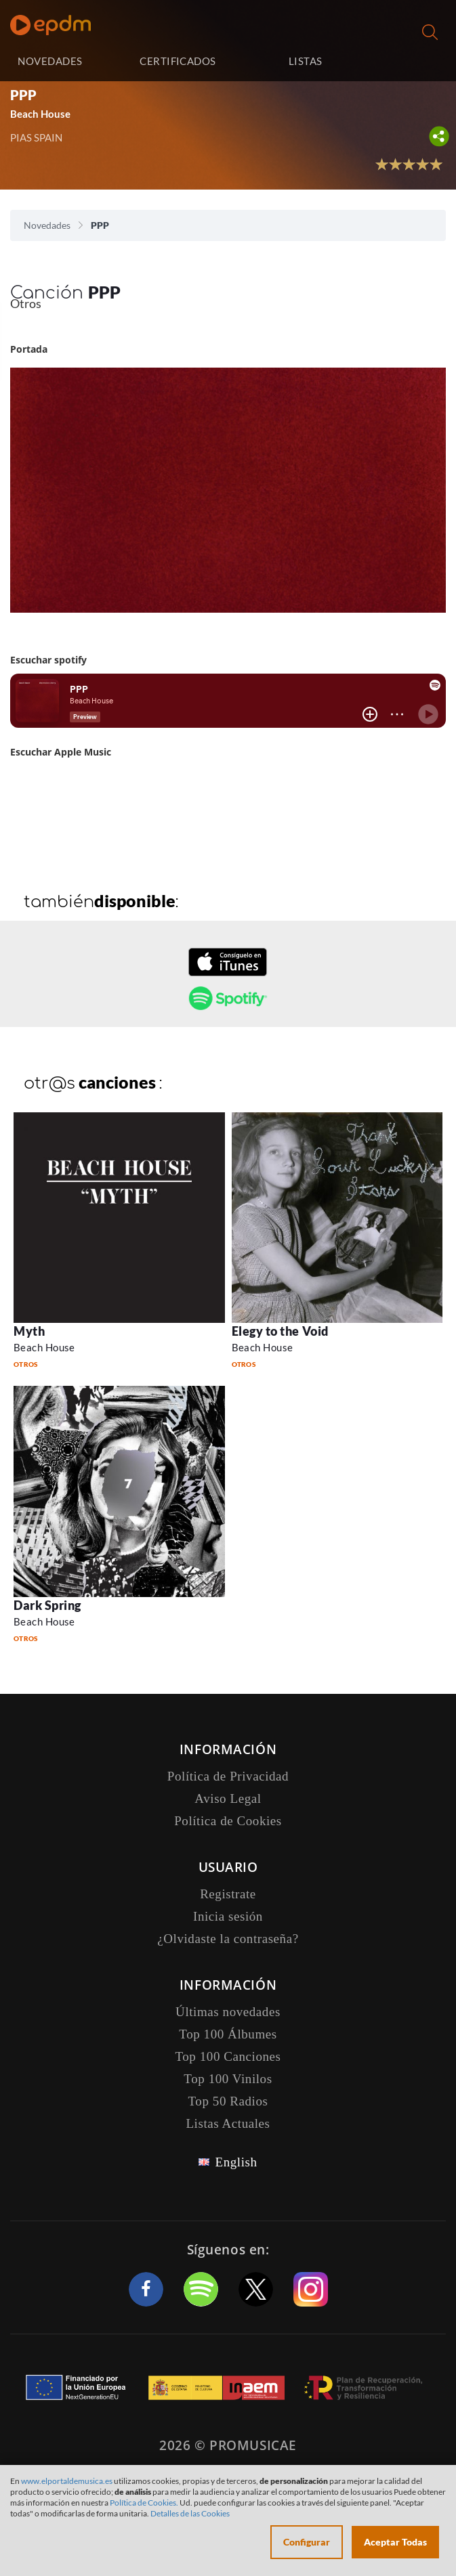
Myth (29, 1331)
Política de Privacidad (228, 1776)
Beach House (40, 114)
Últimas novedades (228, 2012)
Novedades (47, 225)
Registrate (228, 1894)
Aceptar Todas (395, 2542)
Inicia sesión (409, 61)
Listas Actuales (228, 2123)
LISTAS (306, 61)
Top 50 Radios (228, 2101)
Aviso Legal (227, 1798)
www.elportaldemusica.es (66, 2481)
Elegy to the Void (280, 1331)
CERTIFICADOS (177, 61)
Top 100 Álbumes (227, 2034)
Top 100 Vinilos (228, 2079)
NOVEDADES (50, 61)
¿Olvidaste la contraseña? (227, 1938)
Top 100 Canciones (228, 2056)
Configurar (306, 2542)
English (236, 2162)
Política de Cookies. (144, 2502)
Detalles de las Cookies (190, 2513)
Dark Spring (47, 1605)
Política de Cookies (228, 1821)
